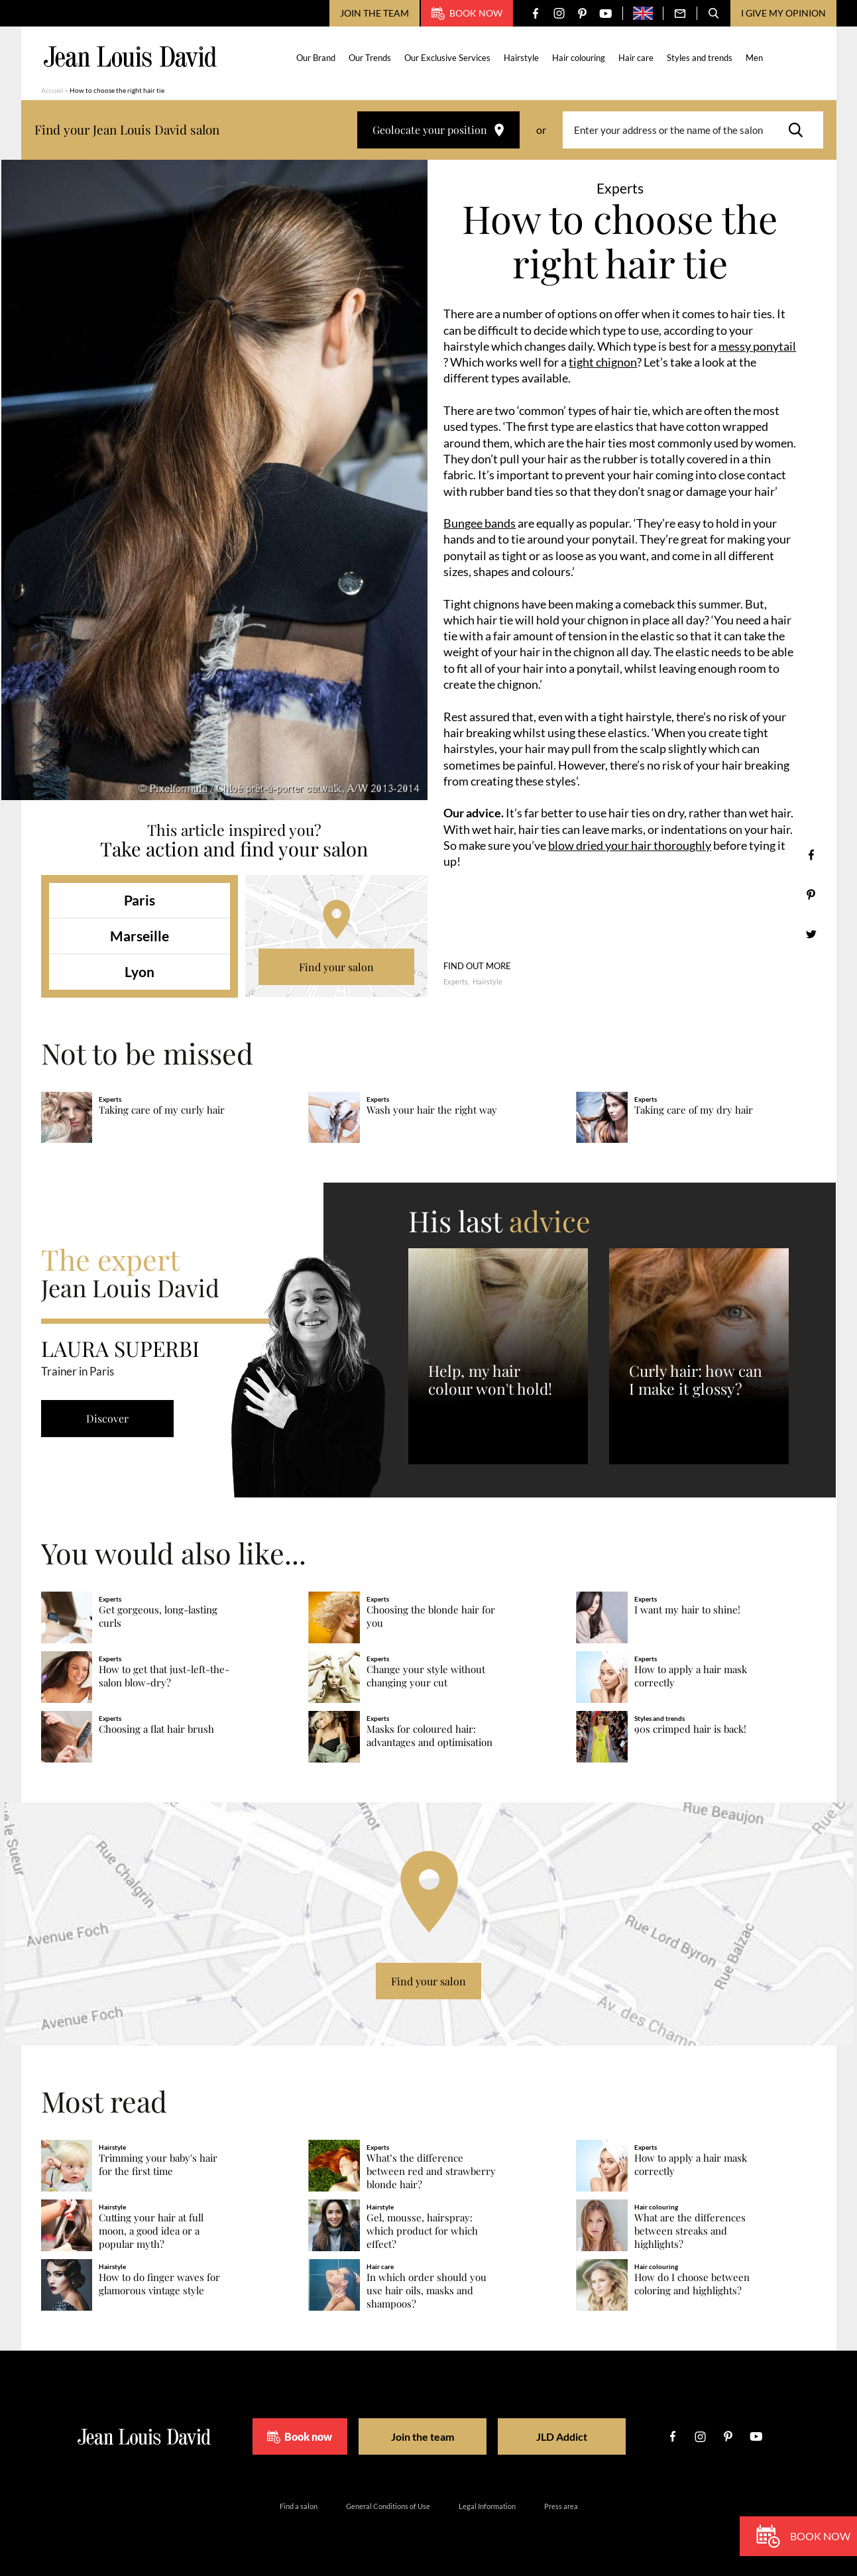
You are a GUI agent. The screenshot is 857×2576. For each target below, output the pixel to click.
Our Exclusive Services (447, 57)
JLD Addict (561, 2436)
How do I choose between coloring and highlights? (692, 2284)
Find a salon (298, 2506)
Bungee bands (479, 523)
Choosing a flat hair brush (156, 1729)
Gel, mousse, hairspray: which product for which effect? (422, 2231)
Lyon (139, 971)
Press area (561, 2506)
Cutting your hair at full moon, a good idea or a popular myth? (151, 2231)
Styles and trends (699, 57)
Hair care (636, 57)
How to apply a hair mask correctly (690, 1676)
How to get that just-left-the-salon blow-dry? (164, 1676)
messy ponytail (757, 346)
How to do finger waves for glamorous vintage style (159, 2284)
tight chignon (603, 362)
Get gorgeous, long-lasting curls (158, 1616)
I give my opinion (783, 13)
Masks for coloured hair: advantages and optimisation (429, 1736)
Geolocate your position (438, 130)
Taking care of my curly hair (162, 1110)
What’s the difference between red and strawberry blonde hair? (431, 2171)
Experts (455, 981)
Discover (107, 1418)
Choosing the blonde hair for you (431, 1616)
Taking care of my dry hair (693, 1110)
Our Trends (370, 57)
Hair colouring (578, 57)
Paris (139, 900)
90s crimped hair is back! (690, 1729)
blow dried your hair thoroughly (629, 845)
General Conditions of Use (388, 2506)
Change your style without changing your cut (426, 1676)
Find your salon (336, 967)
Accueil (52, 90)
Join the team (374, 13)
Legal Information (487, 2506)
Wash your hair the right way (432, 1110)
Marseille (139, 935)
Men (754, 57)
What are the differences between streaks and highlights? (690, 2231)
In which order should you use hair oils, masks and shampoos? (426, 2290)
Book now (466, 13)
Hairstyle (521, 57)
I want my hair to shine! (687, 1610)
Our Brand (315, 57)
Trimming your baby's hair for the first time (158, 2165)
